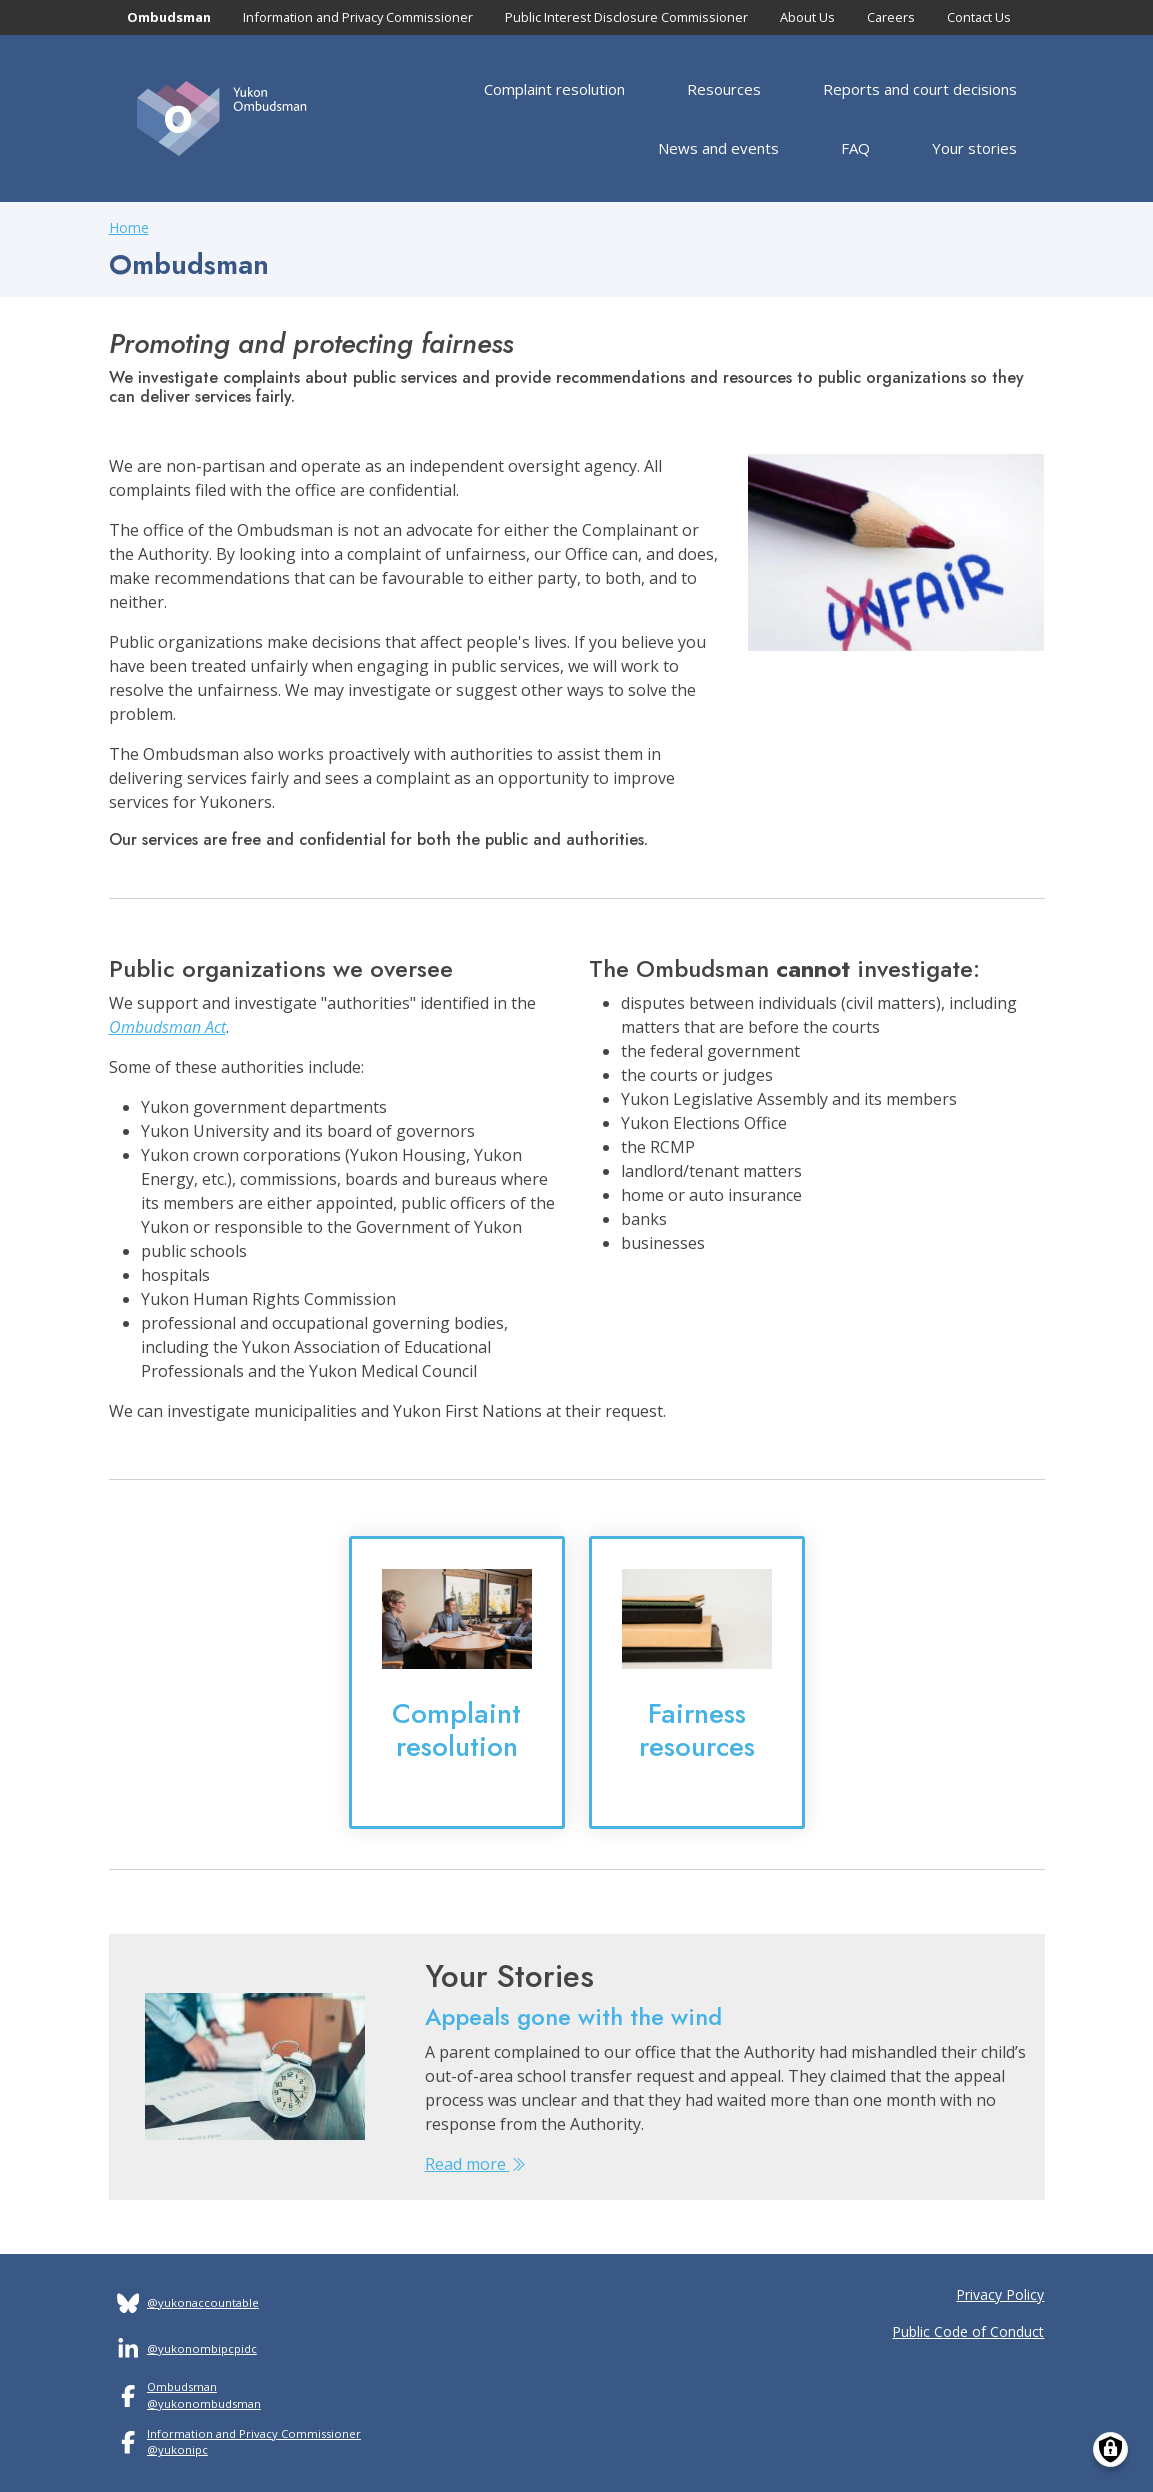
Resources (724, 89)
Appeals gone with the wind (573, 2016)
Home (129, 227)
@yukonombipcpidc (202, 2348)
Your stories (974, 148)
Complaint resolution (554, 89)
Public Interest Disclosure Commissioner (626, 17)
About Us (807, 17)
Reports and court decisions (920, 89)
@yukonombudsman (204, 2403)
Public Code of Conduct (968, 2331)
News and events (718, 148)
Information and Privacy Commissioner (358, 17)
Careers (891, 17)
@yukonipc (177, 2449)
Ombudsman (169, 17)
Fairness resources (697, 1729)
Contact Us (979, 17)
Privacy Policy (1000, 2294)
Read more (475, 2164)
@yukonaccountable (203, 2302)
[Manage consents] (1110, 2449)
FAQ (855, 148)
